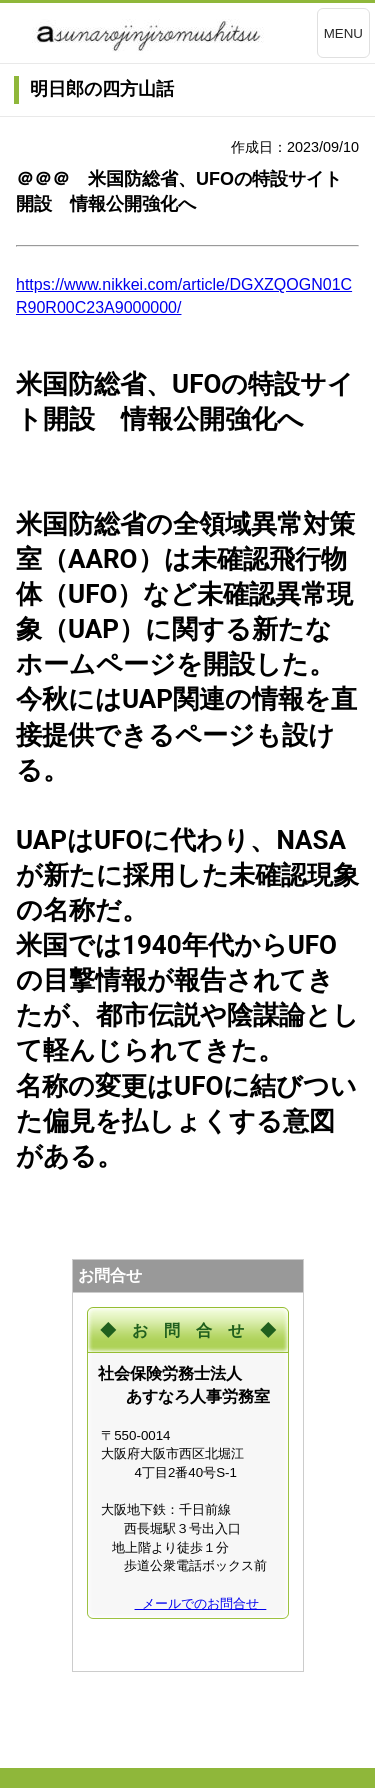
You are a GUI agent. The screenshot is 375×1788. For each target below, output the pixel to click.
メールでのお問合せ (201, 1603)
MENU (343, 33)
